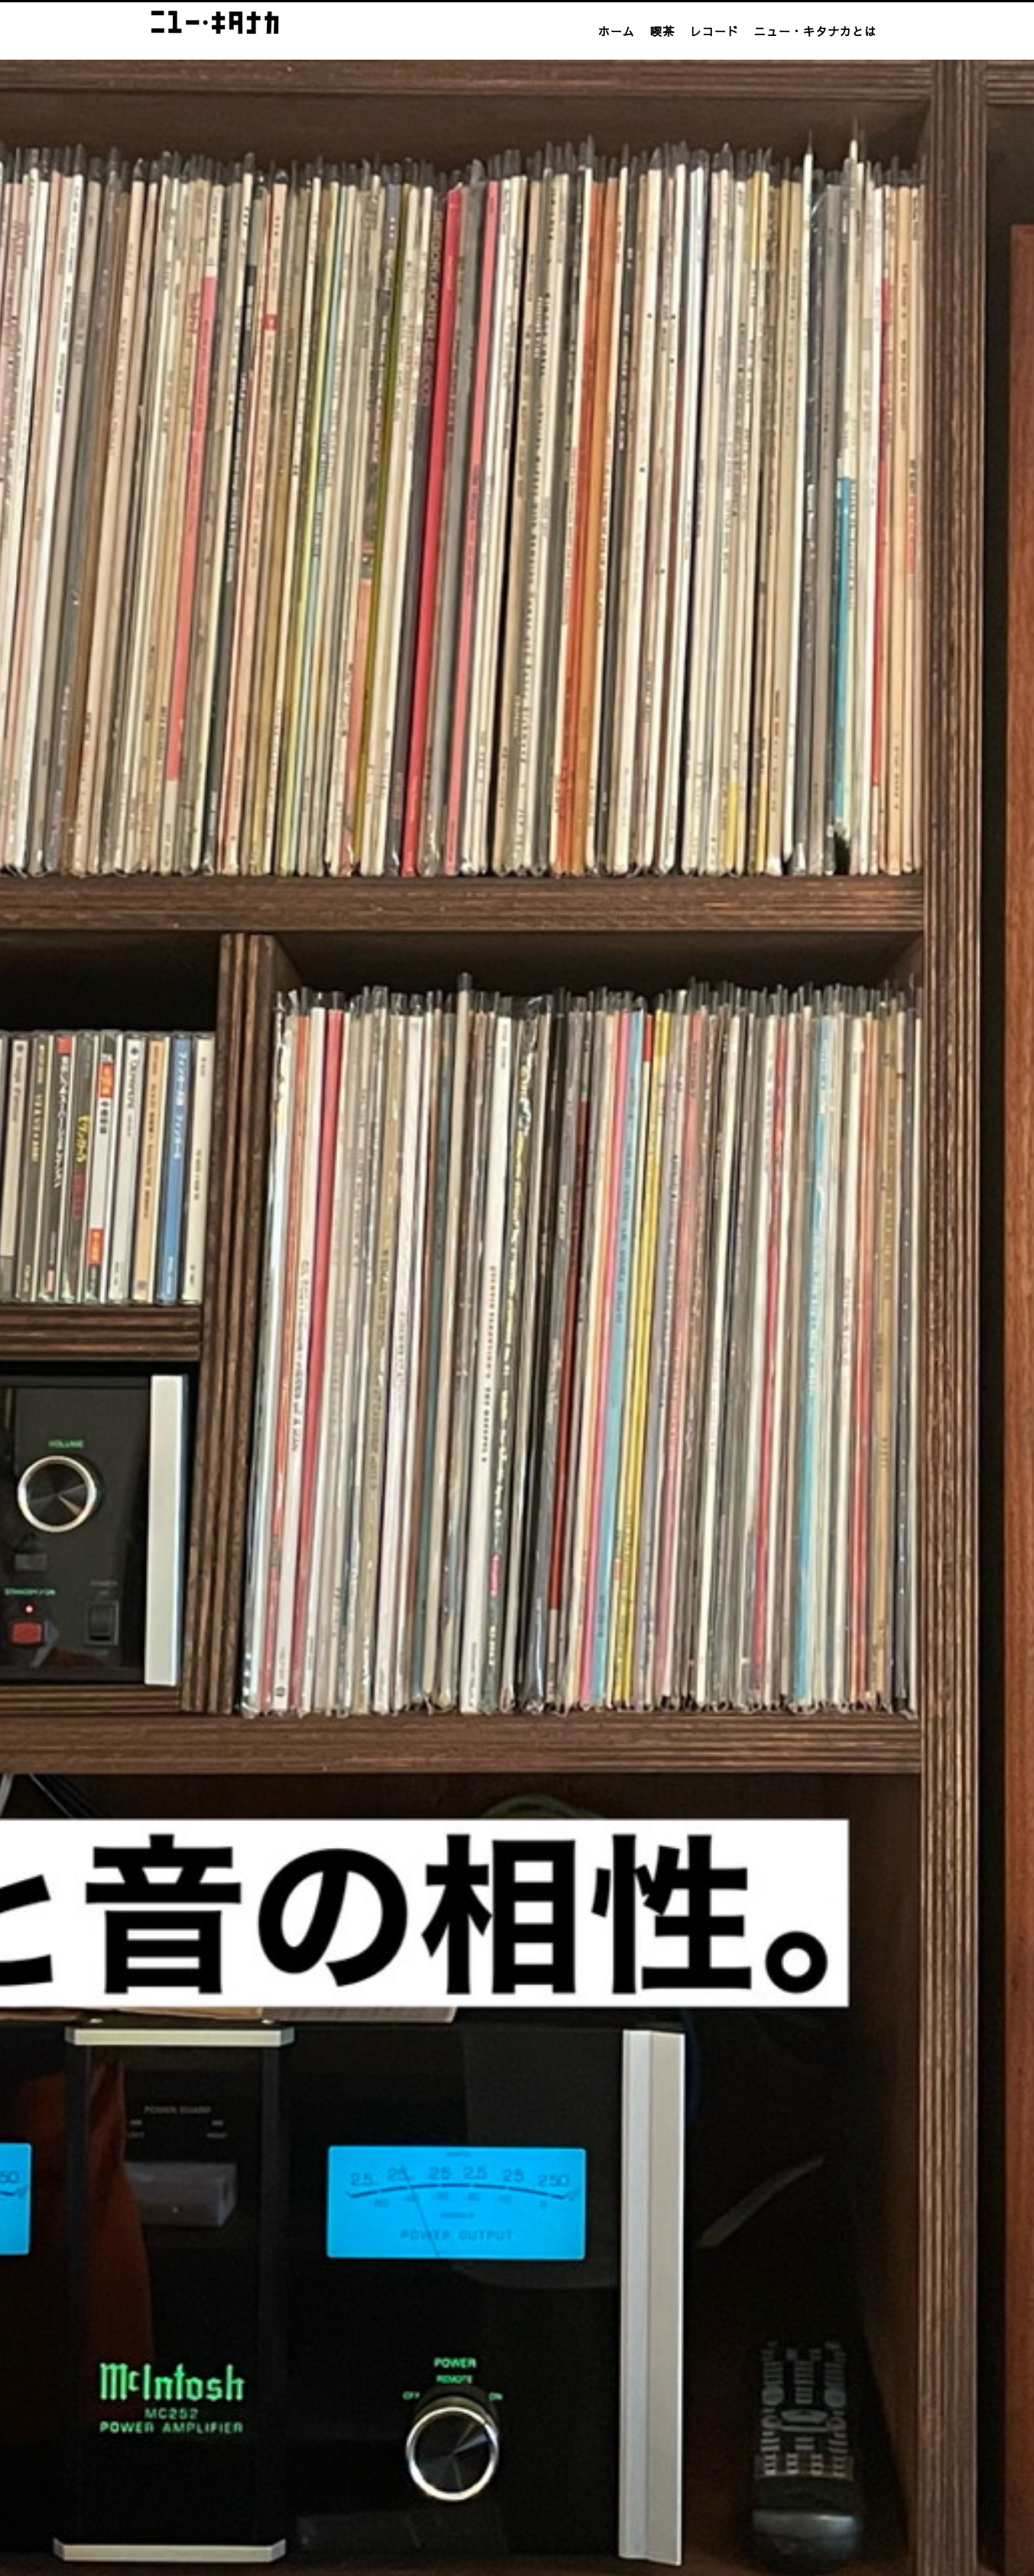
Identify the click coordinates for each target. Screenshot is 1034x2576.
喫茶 (662, 31)
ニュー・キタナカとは (815, 31)
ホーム (616, 31)
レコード (714, 31)
